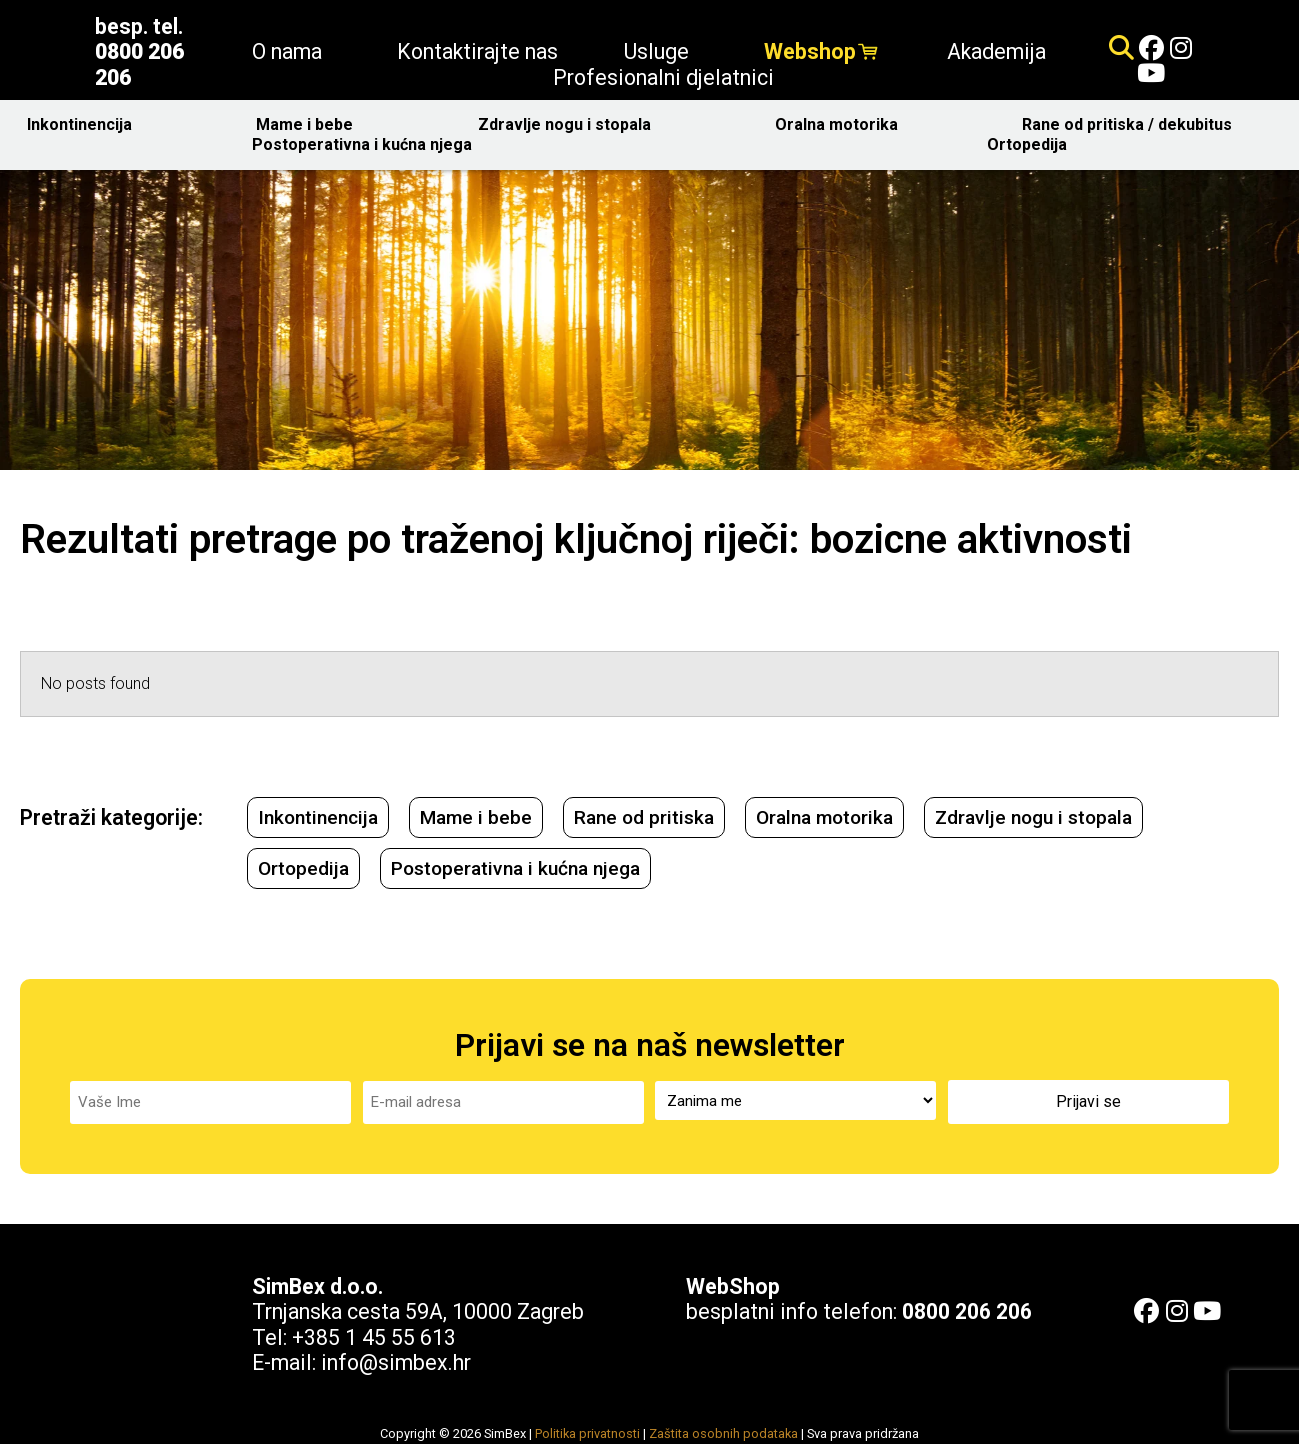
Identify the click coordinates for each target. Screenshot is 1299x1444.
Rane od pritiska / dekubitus (1132, 125)
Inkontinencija (84, 125)
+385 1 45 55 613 (374, 1333)
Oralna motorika (841, 125)
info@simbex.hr (396, 1359)
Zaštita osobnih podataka (723, 1429)
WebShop (733, 1282)
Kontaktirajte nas (477, 51)
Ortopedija (1032, 145)
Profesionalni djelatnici (663, 77)
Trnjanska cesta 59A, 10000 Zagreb (418, 1307)
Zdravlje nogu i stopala (569, 125)
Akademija (996, 51)
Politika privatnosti (587, 1429)
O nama (292, 51)
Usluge (661, 51)
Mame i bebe (309, 125)
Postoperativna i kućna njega (367, 145)
